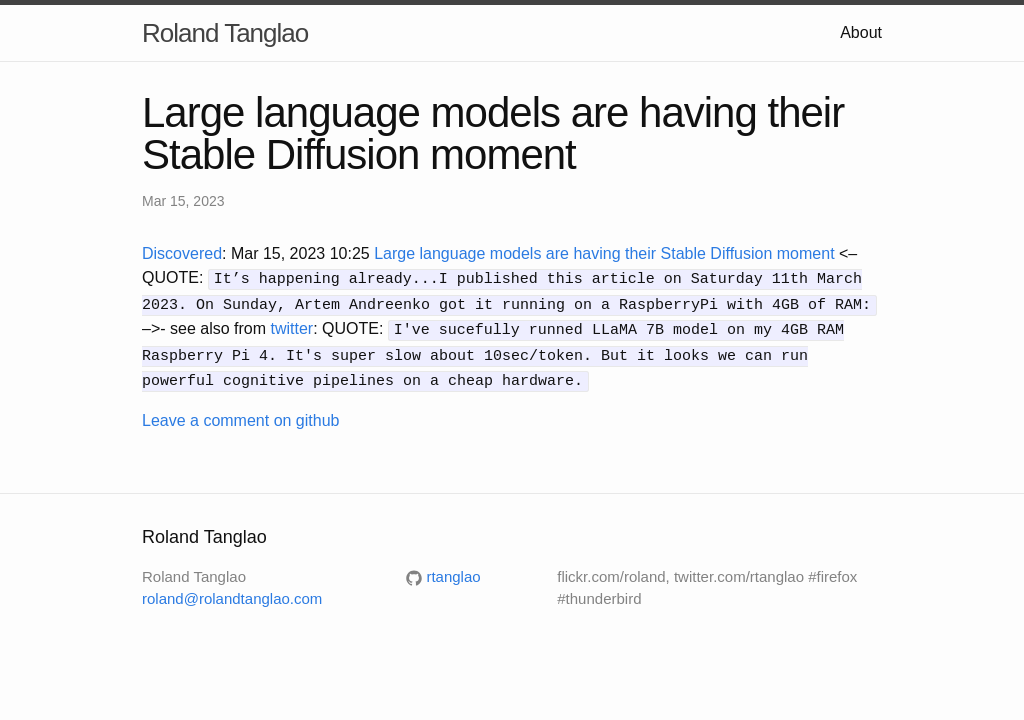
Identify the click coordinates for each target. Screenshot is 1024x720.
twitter (292, 325)
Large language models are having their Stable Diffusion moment (604, 253)
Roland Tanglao (225, 33)
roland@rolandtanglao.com (232, 591)
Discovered (182, 253)
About (861, 32)
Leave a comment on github (240, 412)
